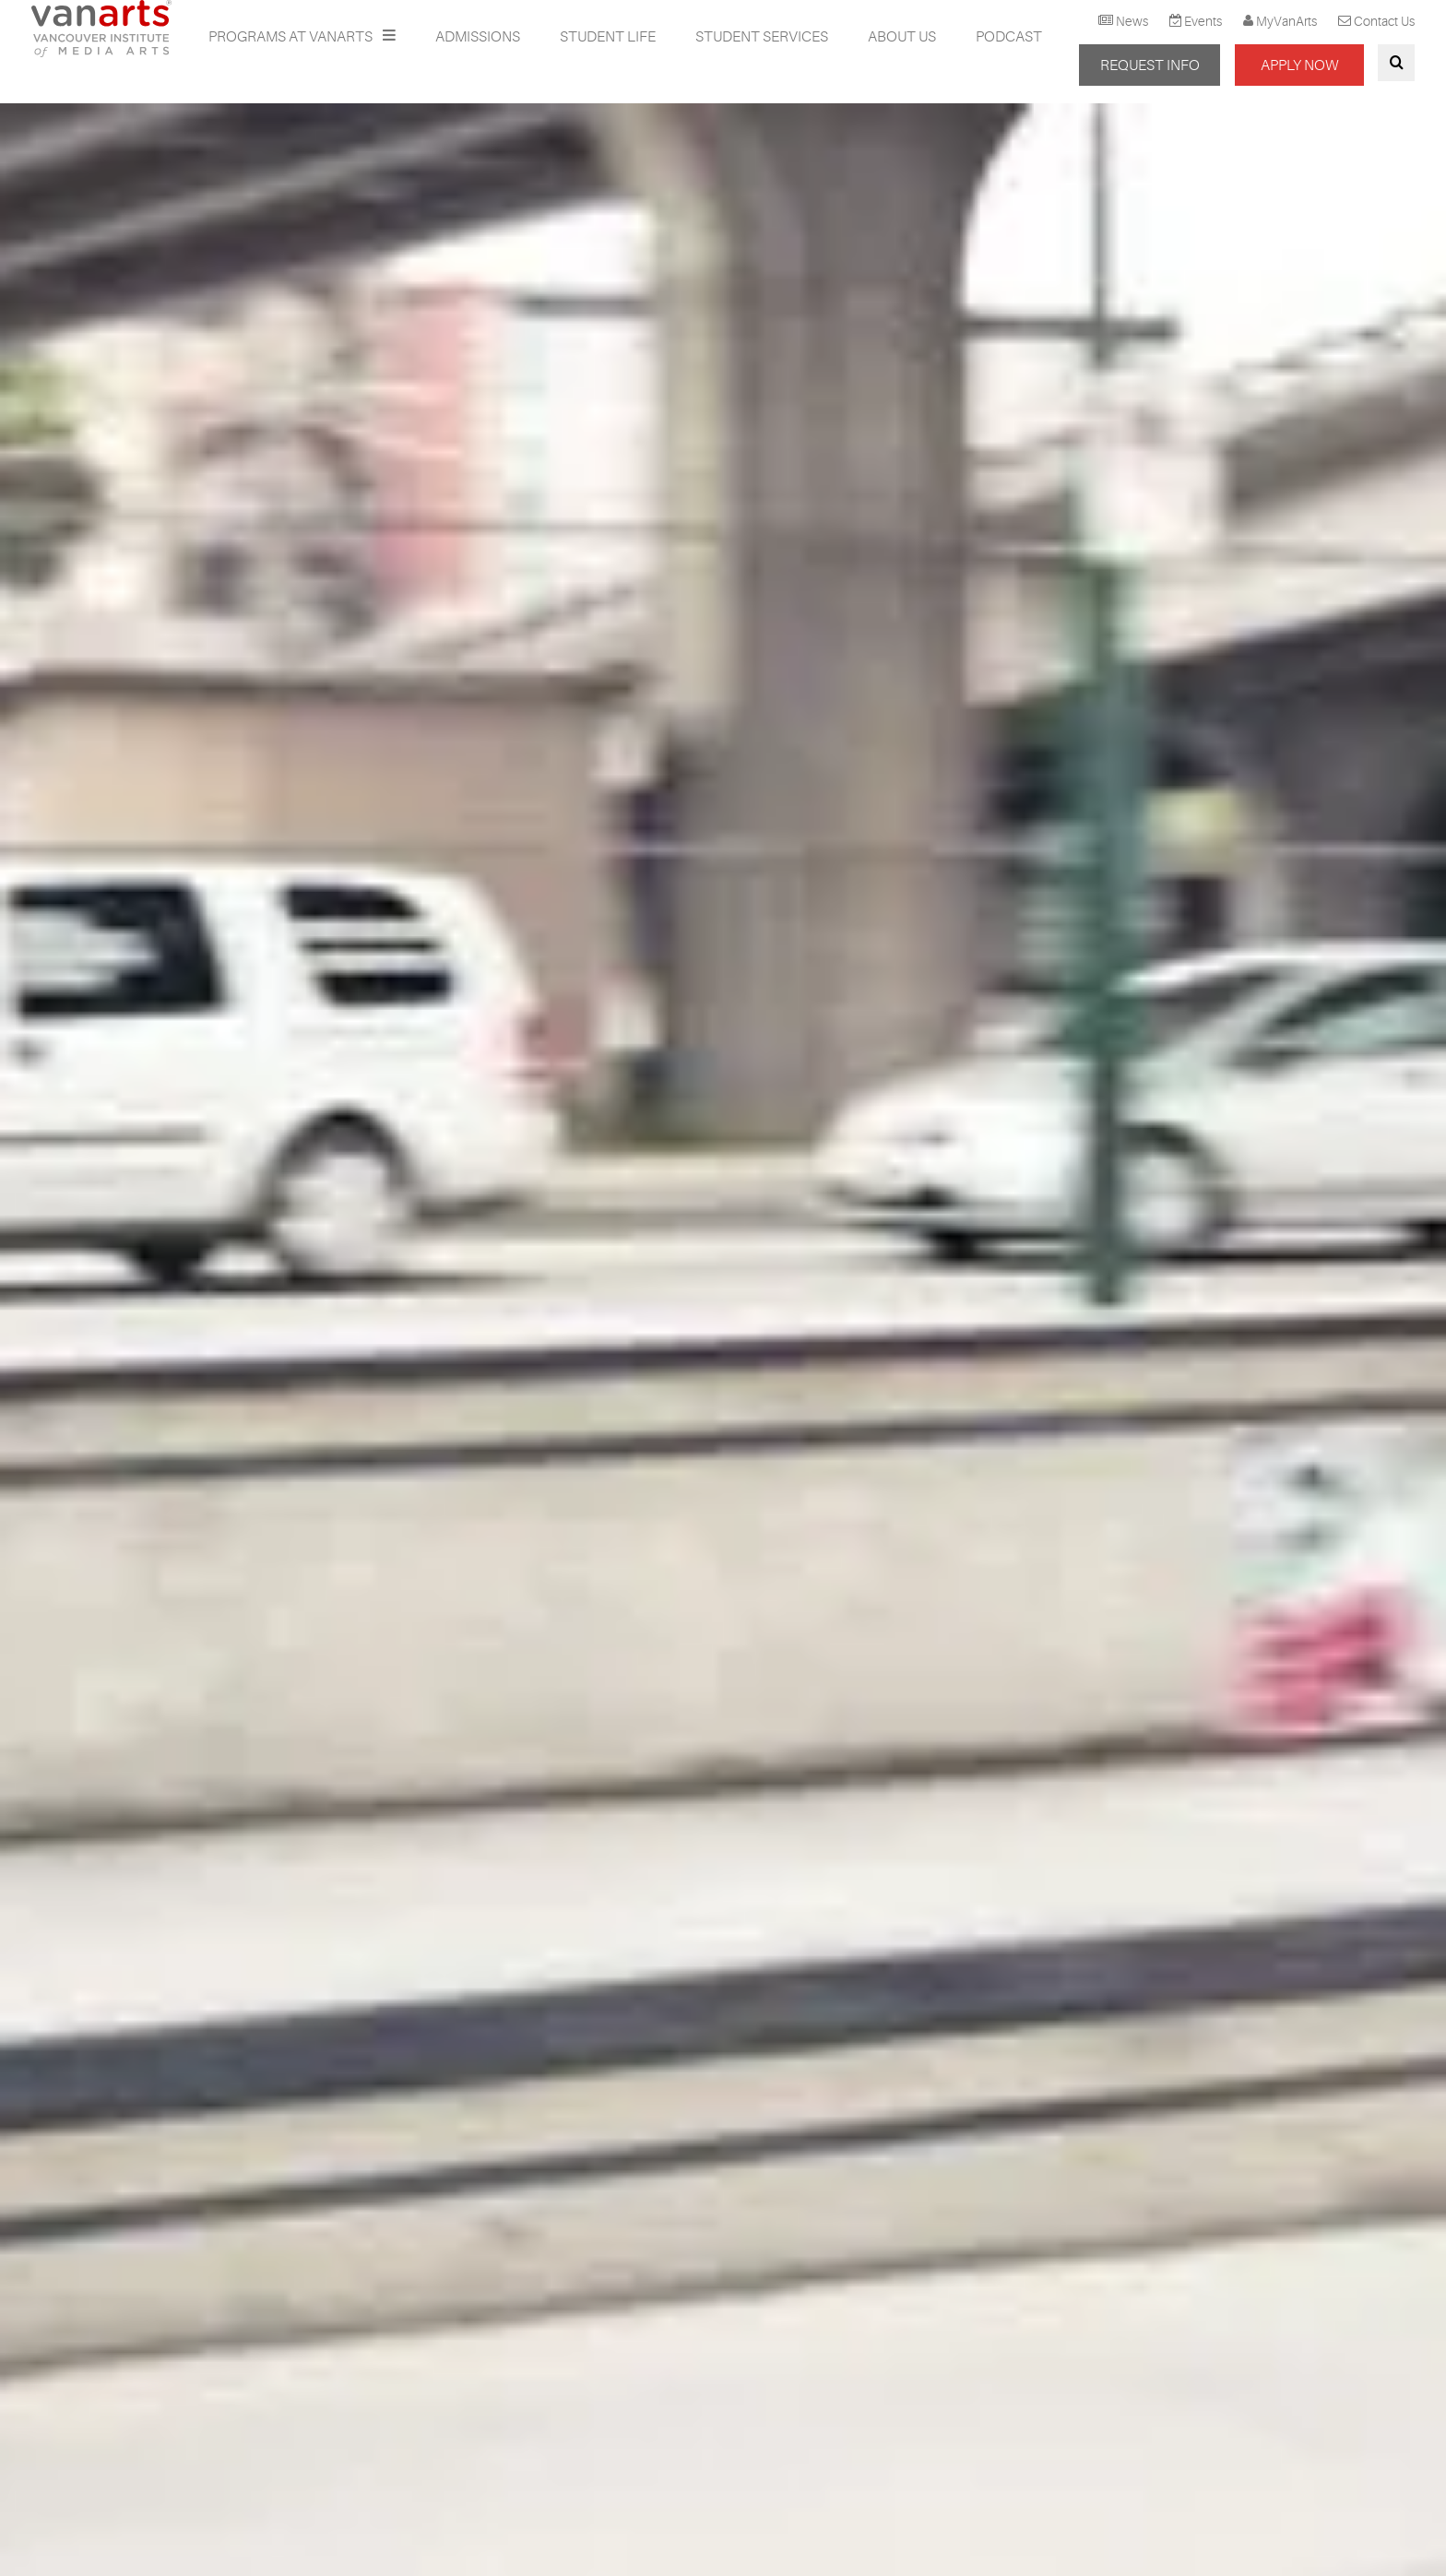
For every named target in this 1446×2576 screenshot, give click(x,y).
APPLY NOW (1299, 65)
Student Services (761, 37)
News (1132, 21)
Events (1203, 21)
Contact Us (1384, 21)
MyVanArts (1286, 21)
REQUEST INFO (1150, 65)
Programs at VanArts (291, 37)
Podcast (1009, 37)
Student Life (608, 37)
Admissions (477, 37)
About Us (902, 37)
